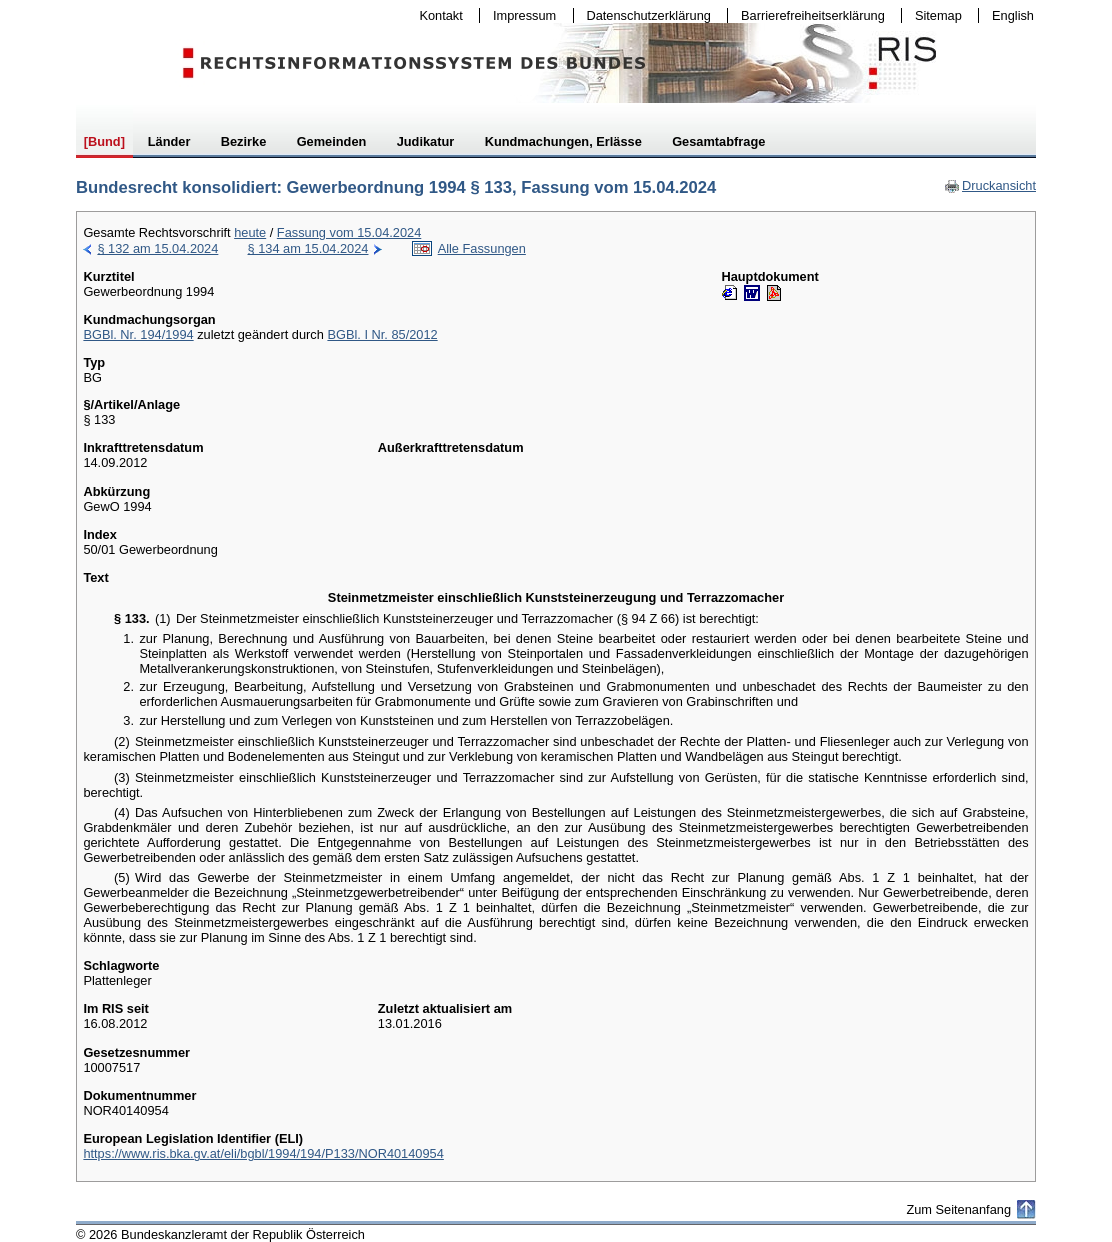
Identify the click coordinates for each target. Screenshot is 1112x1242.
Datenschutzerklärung (644, 15)
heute (250, 232)
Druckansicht (990, 185)
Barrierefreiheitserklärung (808, 15)
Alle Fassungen (482, 248)
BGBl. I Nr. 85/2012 (382, 334)
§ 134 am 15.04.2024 (308, 248)
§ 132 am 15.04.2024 (157, 248)
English (1013, 15)
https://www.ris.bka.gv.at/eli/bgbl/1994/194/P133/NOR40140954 (263, 1153)
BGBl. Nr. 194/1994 (138, 334)
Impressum (520, 15)
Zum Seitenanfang (958, 1209)
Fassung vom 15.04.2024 (349, 232)
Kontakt (437, 15)
